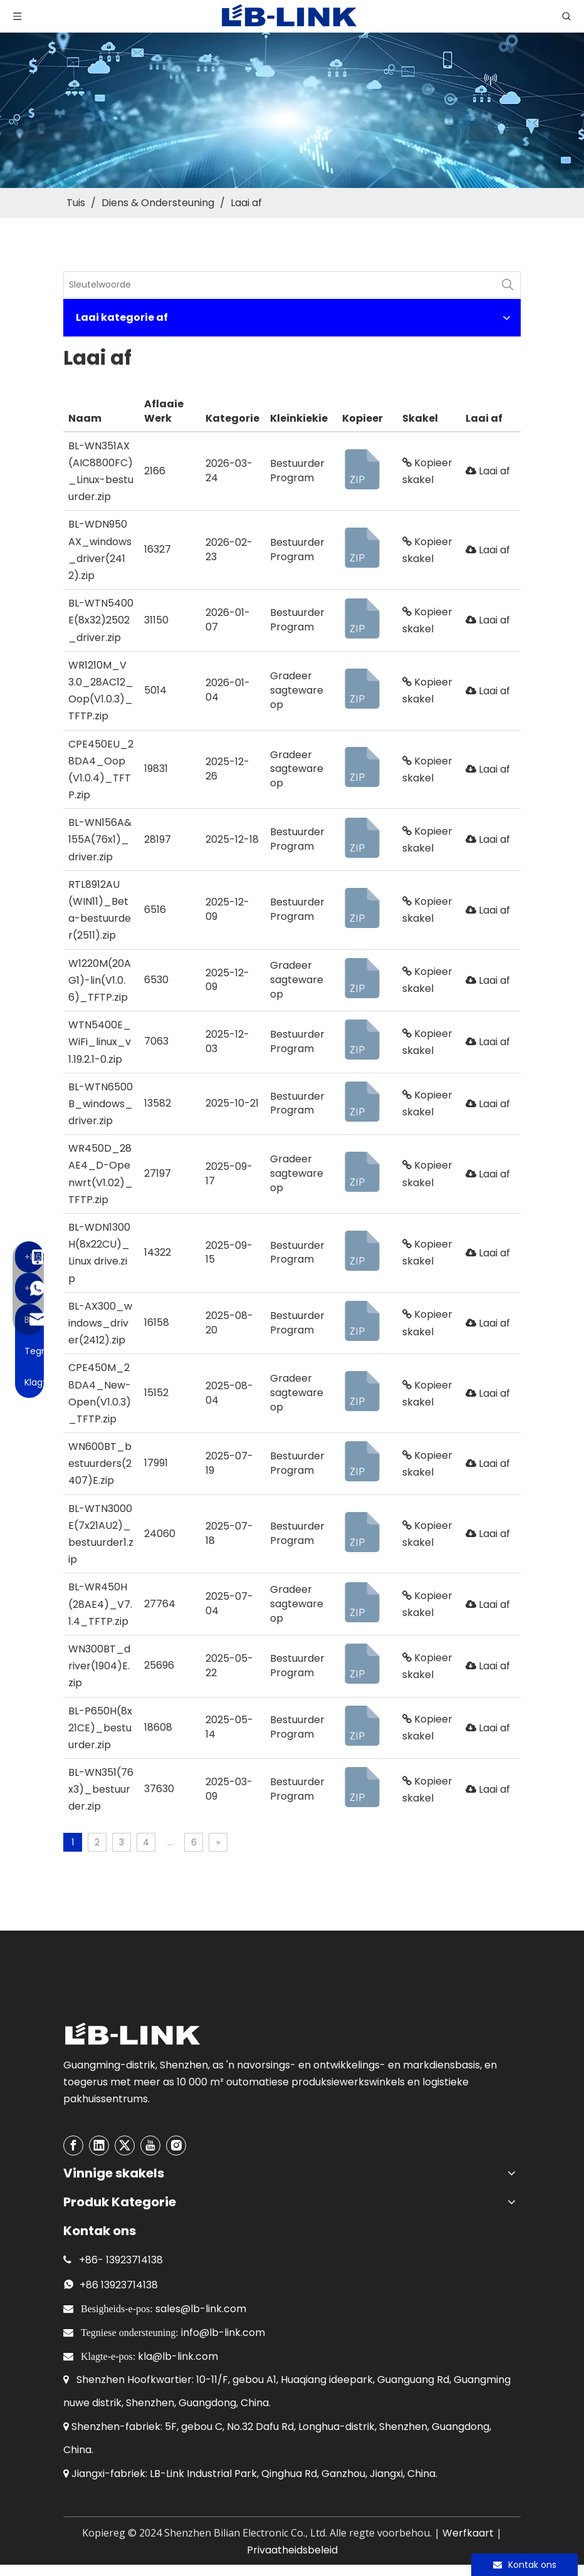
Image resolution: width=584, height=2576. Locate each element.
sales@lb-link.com (200, 2309)
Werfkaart (468, 2533)
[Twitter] (125, 2145)
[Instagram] (176, 2145)
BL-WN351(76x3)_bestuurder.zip (100, 1789)
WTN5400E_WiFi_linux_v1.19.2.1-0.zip (99, 1042)
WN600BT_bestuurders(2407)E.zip (100, 1463)
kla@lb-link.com (178, 2356)
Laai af (488, 471)
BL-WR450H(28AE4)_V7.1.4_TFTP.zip (100, 1604)
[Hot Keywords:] (507, 284)
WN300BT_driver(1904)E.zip (99, 1666)
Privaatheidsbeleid (292, 2550)
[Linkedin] (99, 2145)
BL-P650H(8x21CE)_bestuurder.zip (100, 1728)
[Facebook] (73, 2145)
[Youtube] (150, 2145)
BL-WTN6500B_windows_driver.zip (100, 1104)
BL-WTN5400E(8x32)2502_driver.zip (100, 620)
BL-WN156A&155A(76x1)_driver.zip (100, 839)
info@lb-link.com (223, 2332)
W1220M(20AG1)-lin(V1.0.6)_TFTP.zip (99, 980)
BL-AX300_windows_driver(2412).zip (100, 1323)
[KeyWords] (279, 284)
